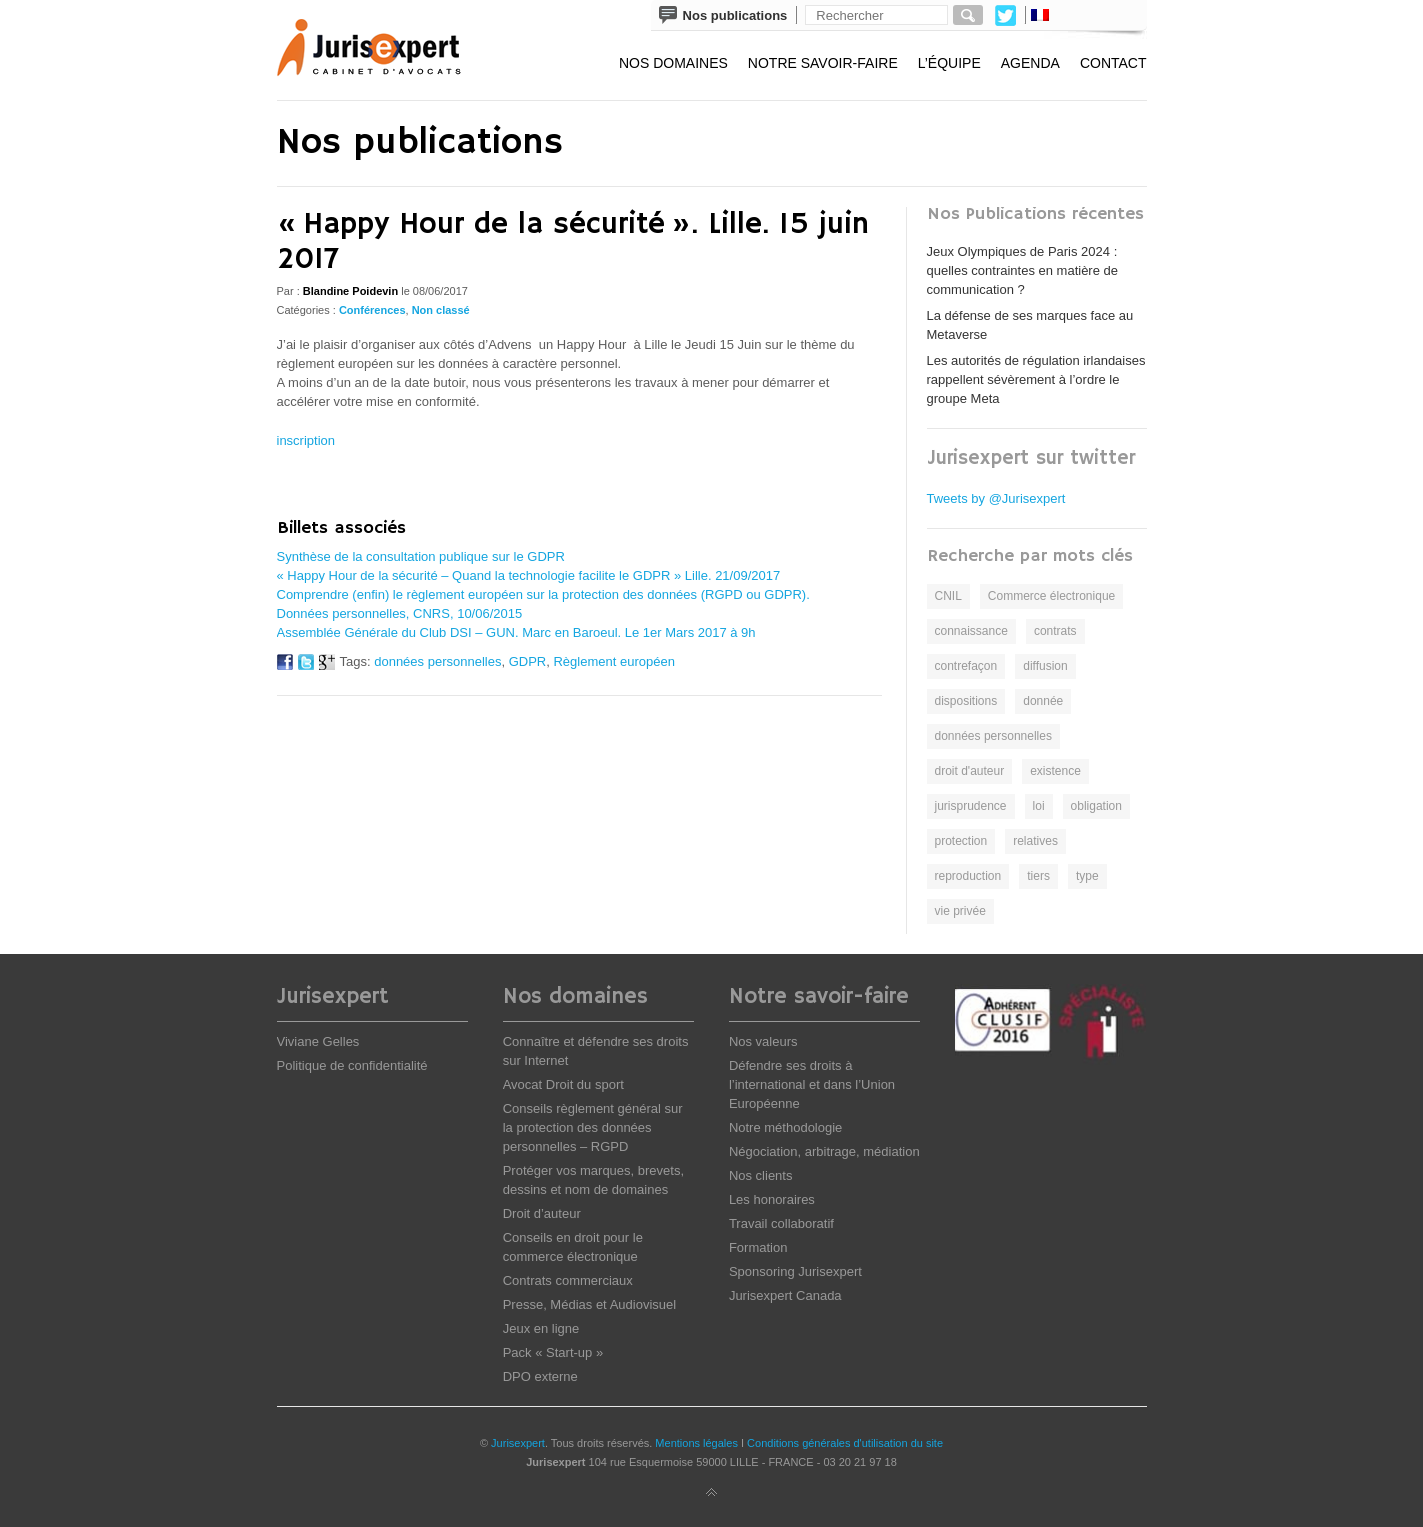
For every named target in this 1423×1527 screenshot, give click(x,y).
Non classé (441, 310)
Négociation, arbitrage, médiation (824, 1151)
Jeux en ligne (541, 1328)
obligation (1096, 806)
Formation (758, 1247)
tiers (1038, 876)
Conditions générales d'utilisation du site (845, 1443)
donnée (1043, 701)
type (1087, 876)
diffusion (1045, 666)
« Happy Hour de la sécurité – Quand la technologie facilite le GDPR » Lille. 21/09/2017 (529, 575)
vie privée (960, 911)
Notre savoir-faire (823, 63)
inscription (306, 440)
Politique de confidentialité (352, 1065)
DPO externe (540, 1376)
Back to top (712, 1493)
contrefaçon (966, 666)
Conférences (372, 310)
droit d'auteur (970, 771)
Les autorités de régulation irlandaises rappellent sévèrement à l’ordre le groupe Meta (1036, 379)
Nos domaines (673, 63)
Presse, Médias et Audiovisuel (589, 1304)
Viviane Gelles (318, 1041)
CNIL (948, 596)
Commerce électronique (1051, 596)
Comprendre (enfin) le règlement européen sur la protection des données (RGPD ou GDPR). (543, 594)
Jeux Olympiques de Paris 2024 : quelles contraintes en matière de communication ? (1023, 270)
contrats (1055, 631)
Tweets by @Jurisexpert (996, 498)
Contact (1113, 63)
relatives (1035, 841)
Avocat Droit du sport (563, 1084)
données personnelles (437, 661)
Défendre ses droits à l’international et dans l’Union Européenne (812, 1084)
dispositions (966, 701)
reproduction (968, 876)
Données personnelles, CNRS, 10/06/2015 (400, 613)
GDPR (528, 661)
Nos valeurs (763, 1041)
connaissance (971, 631)
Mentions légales (696, 1443)
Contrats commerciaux (568, 1280)
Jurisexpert (518, 1443)
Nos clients (761, 1175)
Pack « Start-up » (553, 1352)
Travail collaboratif (781, 1223)
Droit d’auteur (542, 1213)
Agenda (1030, 63)
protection (961, 841)
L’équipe (949, 63)
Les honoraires (772, 1199)
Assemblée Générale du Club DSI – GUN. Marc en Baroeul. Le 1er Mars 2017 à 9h (516, 632)
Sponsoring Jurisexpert (795, 1271)
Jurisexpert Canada (785, 1295)
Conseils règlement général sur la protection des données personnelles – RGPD (593, 1127)
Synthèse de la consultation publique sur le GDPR (421, 556)
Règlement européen (613, 661)
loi (1039, 806)
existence (1055, 771)
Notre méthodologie (785, 1127)
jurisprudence (971, 806)
